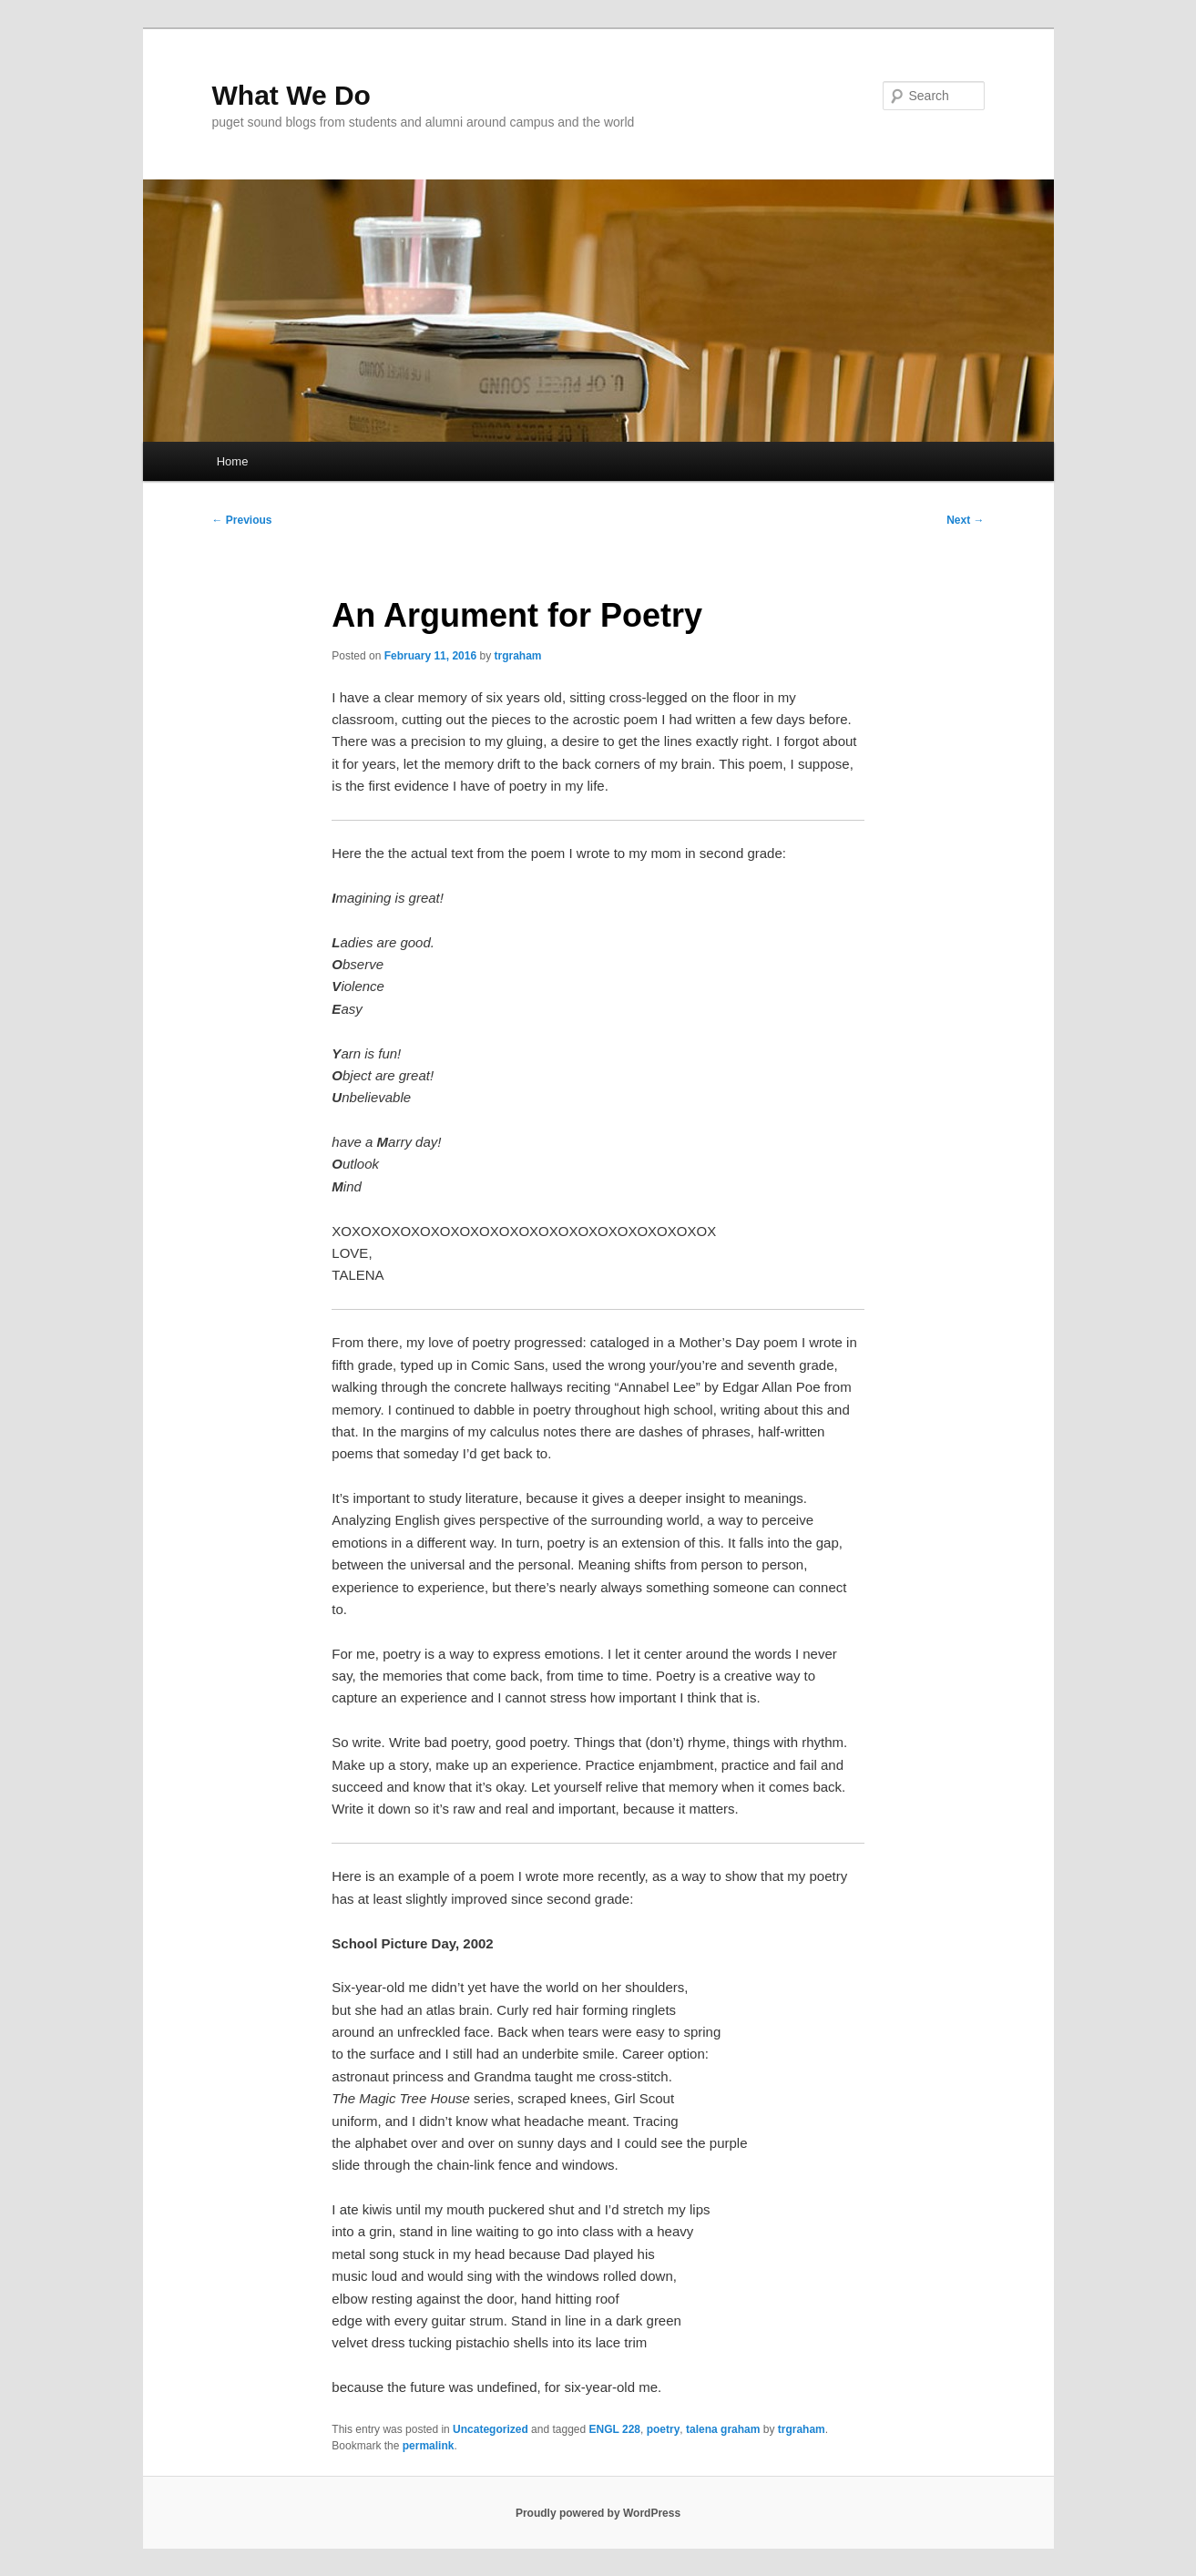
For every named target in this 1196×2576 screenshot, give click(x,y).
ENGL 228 (614, 2429)
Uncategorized (490, 2429)
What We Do (291, 95)
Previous (242, 520)
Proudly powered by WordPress (598, 2513)
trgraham (518, 655)
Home (233, 461)
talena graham (723, 2429)
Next (965, 520)
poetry (663, 2429)
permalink (429, 2445)
